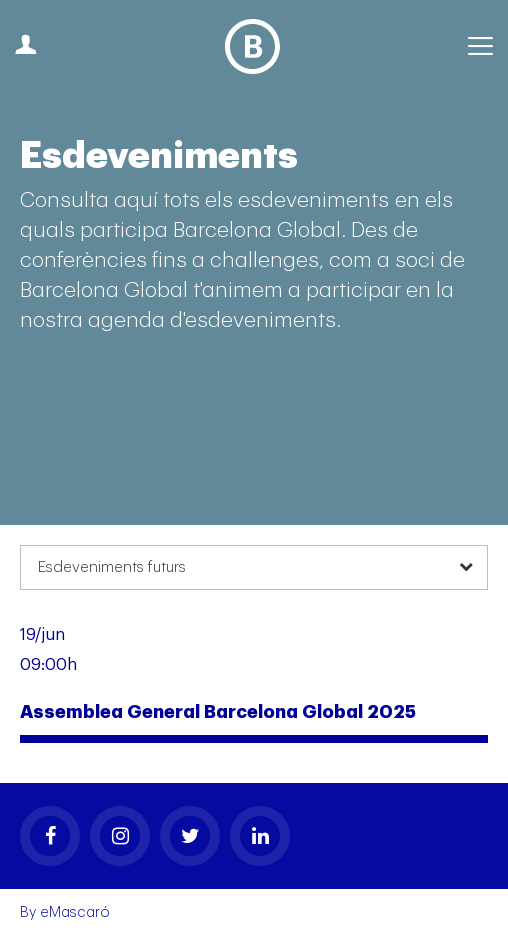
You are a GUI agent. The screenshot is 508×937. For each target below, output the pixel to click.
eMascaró (75, 912)
